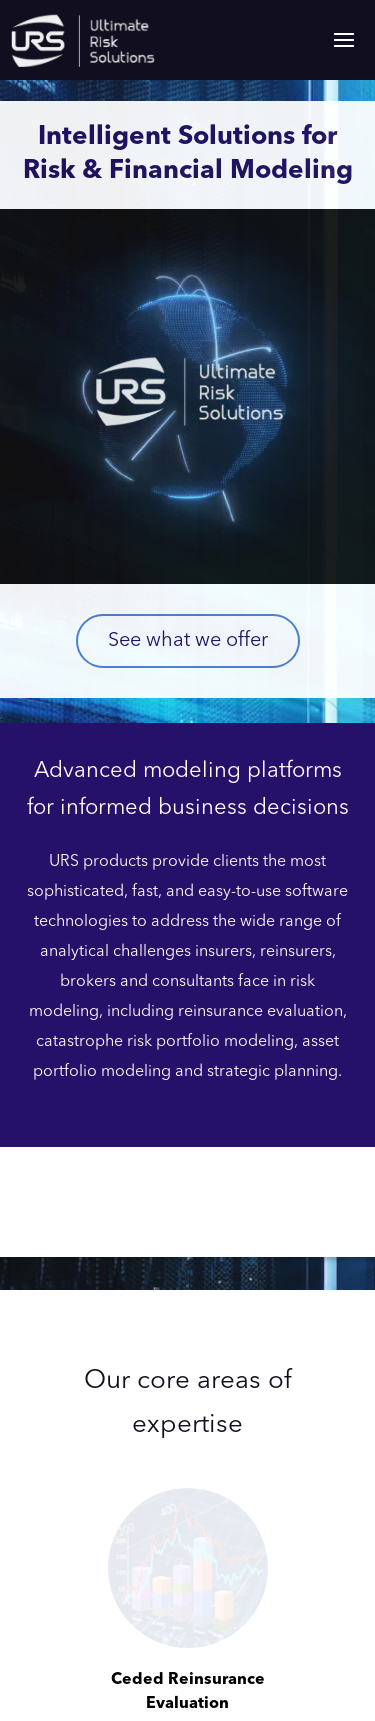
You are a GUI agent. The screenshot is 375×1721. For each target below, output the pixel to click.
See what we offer (188, 641)
